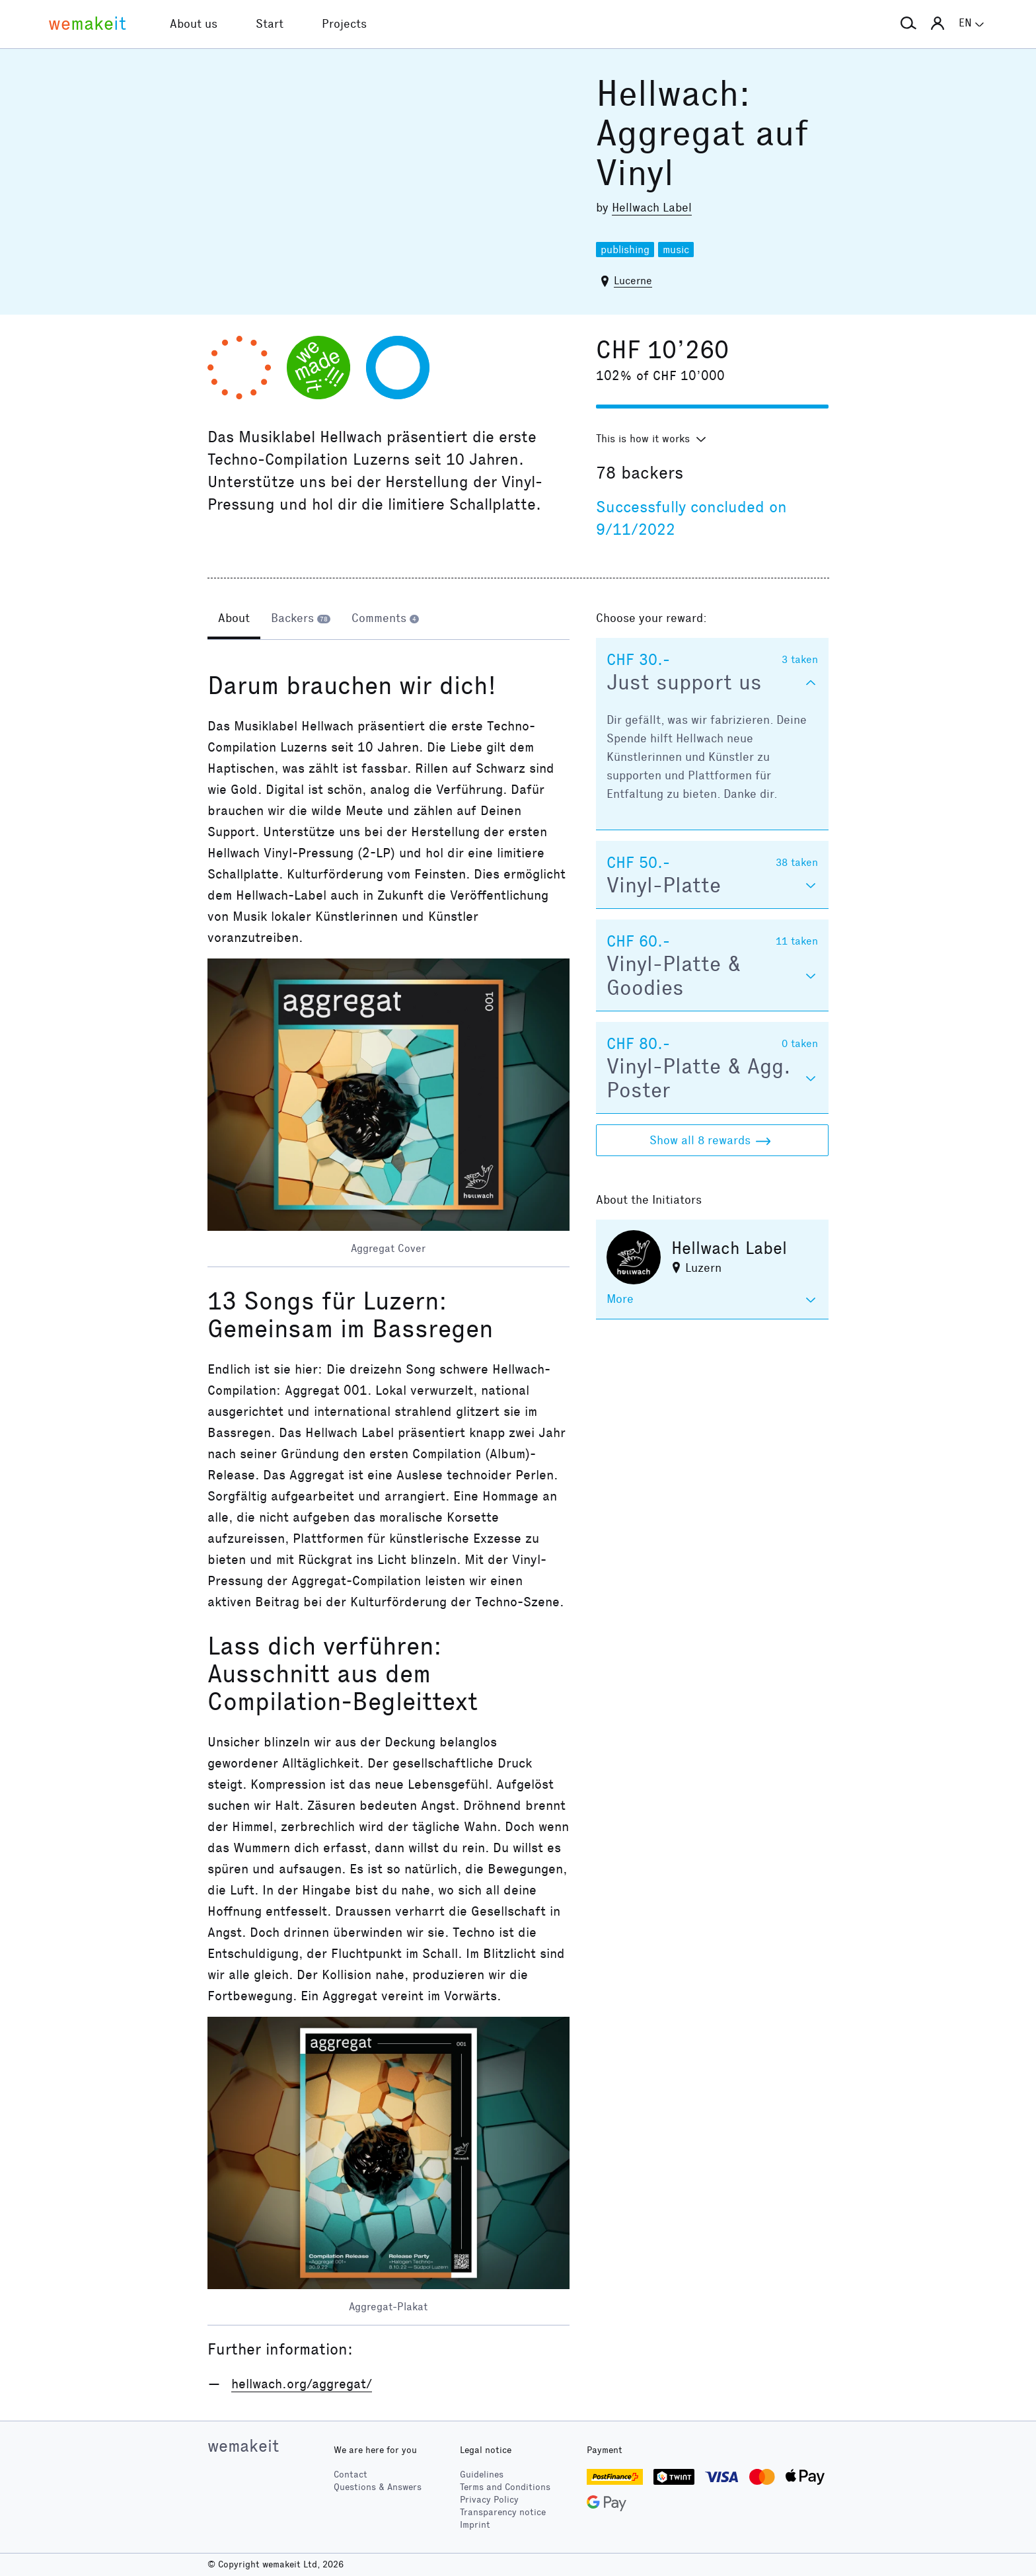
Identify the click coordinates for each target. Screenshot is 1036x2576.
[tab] (233, 619)
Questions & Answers (378, 2487)
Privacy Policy (489, 2499)
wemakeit (243, 2445)
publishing (625, 249)
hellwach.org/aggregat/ (301, 2384)
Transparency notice (503, 2512)
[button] (908, 24)
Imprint (475, 2524)
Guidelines (481, 2474)
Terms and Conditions (505, 2487)
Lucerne (633, 280)
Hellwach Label (652, 207)
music (676, 249)
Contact (350, 2474)
